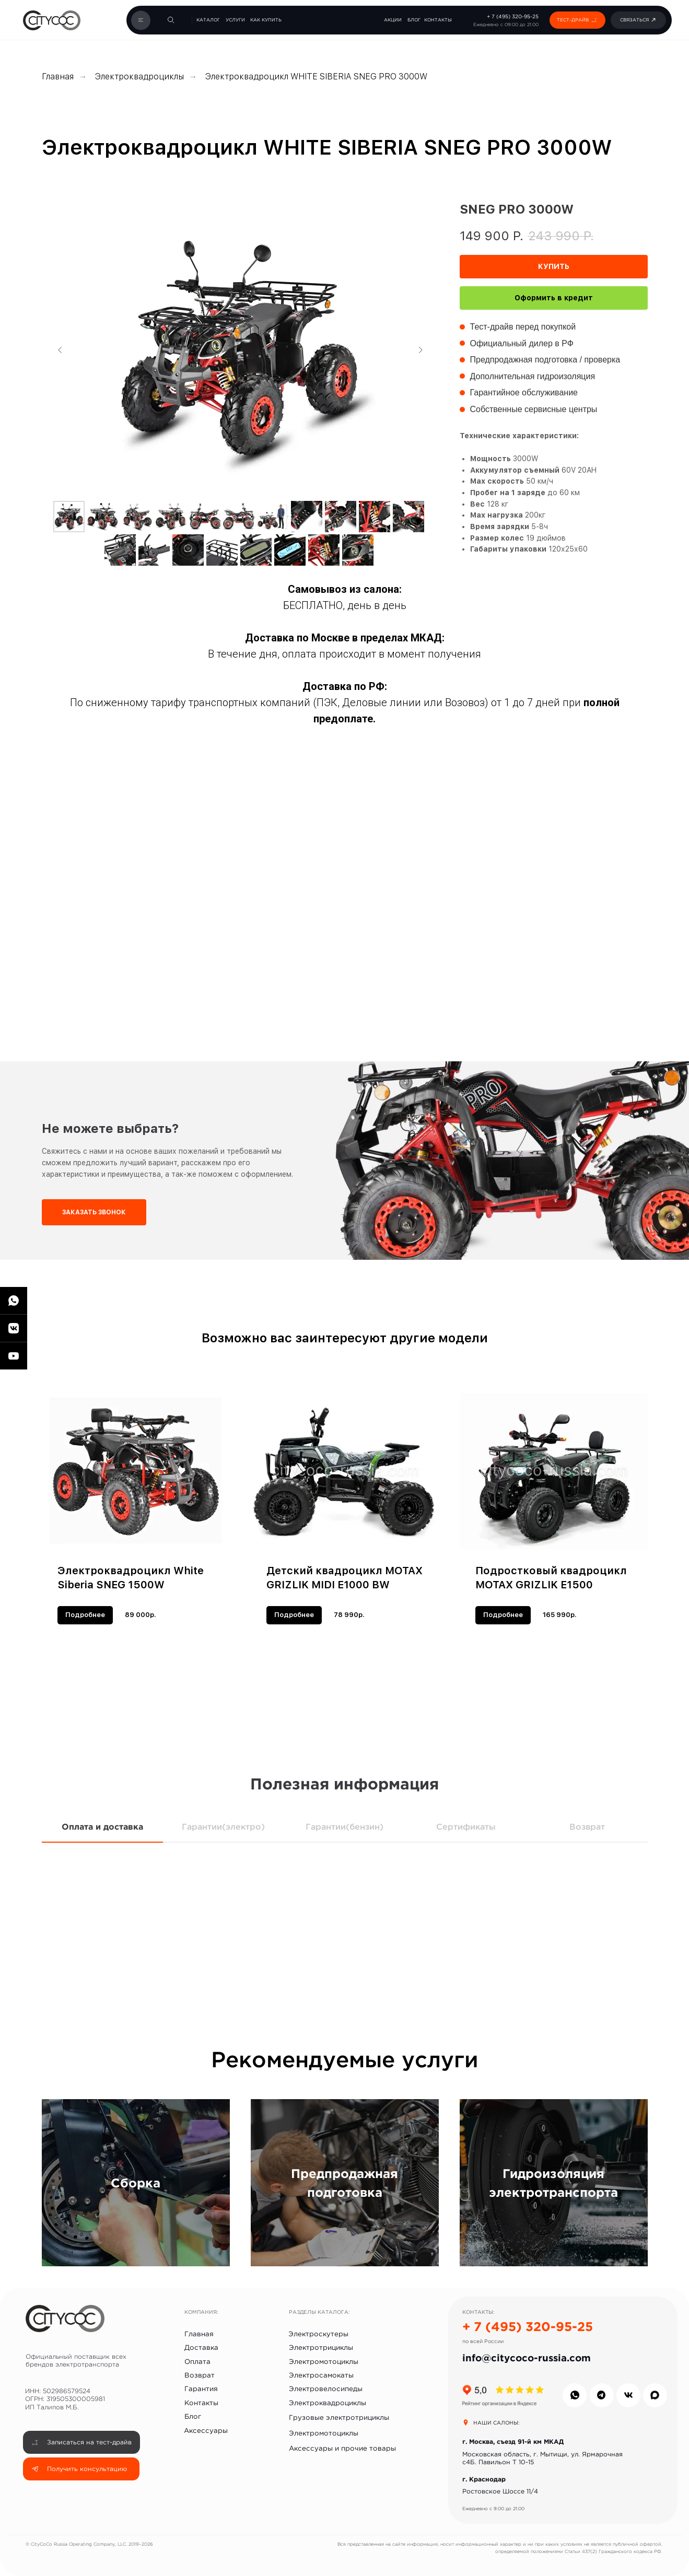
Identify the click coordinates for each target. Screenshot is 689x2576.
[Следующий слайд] (420, 350)
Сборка (135, 2182)
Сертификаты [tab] (466, 1826)
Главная (58, 76)
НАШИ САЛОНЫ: (496, 2423)
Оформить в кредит (554, 298)
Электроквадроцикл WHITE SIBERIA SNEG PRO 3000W (316, 76)
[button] (594, 20)
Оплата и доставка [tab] (102, 1826)
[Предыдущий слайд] (60, 350)
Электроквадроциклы (139, 76)
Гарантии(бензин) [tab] (344, 1826)
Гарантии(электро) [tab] (223, 1826)
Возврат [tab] (587, 1826)
